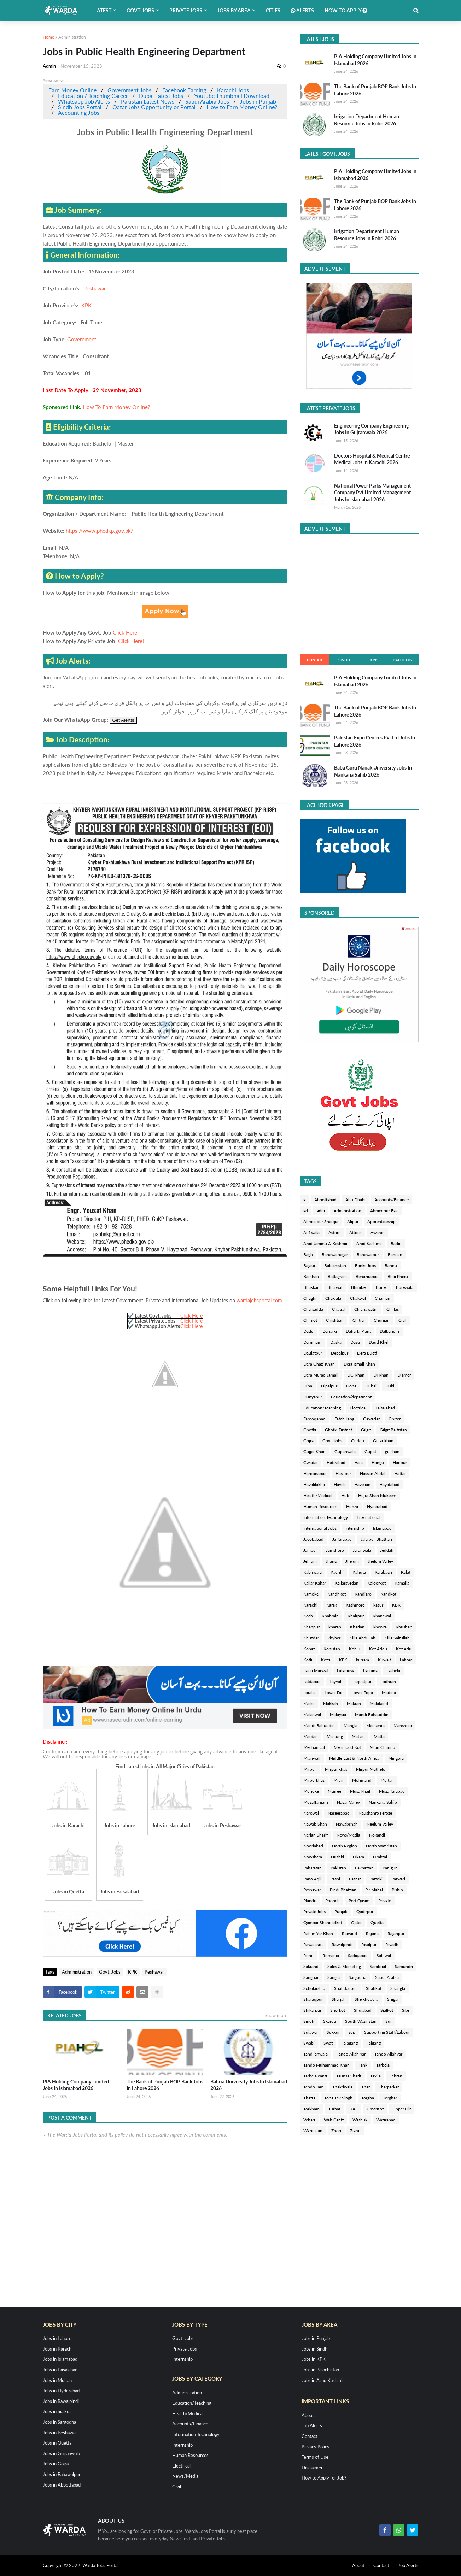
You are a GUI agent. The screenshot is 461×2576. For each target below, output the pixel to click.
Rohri (308, 1955)
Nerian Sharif (315, 1835)
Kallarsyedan (346, 1583)
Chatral (338, 1309)
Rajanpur (395, 1933)
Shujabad (363, 2010)
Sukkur (333, 2032)
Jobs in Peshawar (60, 2432)
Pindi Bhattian (343, 1889)
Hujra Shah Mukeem (377, 1495)
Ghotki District (338, 1429)
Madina (389, 1692)
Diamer (404, 1375)
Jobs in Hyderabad (61, 2390)
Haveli (339, 1484)
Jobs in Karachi (57, 2349)
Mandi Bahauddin (372, 1714)
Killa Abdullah (362, 1637)
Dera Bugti (367, 1353)
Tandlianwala (315, 2054)
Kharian (357, 1626)
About (308, 2415)
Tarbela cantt (315, 2076)
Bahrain (395, 1254)
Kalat (405, 1572)
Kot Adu (404, 1648)
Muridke (311, 1791)
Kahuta (359, 1572)
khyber (334, 1637)
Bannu (391, 1265)
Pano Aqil (312, 1878)
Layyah (336, 1681)
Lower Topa (362, 1692)
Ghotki (309, 1429)
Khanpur (311, 1626)
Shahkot (373, 1988)
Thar (365, 2086)
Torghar (390, 2097)
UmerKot (375, 2108)
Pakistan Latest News (147, 101)
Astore (334, 1232)
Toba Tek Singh (338, 2097)
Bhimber (359, 1287)
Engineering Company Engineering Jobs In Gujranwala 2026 (371, 429)
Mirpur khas (336, 1769)
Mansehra (375, 1725)
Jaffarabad (342, 1539)
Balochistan (335, 1265)
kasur (378, 1605)
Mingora (396, 1758)
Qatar (356, 1922)
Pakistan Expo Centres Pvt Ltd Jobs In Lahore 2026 (374, 741)
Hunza (352, 1506)
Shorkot (337, 2010)
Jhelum (352, 1561)
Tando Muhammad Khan (326, 2065)
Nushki (337, 1856)
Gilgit (366, 1429)
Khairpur (356, 1616)
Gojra (308, 1440)
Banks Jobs (365, 1265)
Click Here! (126, 632)
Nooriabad (313, 1846)
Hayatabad (389, 1484)
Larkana (370, 1670)
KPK (86, 305)
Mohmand (362, 1780)
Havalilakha (314, 1484)
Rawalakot (313, 1944)
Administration (72, 37)
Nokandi (377, 1835)
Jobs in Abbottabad (62, 2485)
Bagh (308, 1254)
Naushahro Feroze (375, 1813)
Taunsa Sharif (348, 2076)
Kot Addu (378, 1648)
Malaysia (338, 1714)
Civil (402, 1320)
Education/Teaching (322, 1407)
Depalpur (339, 1353)
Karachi (310, 1605)
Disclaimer (312, 2467)
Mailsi (308, 1703)
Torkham (311, 2108)
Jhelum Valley (380, 1561)
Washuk (359, 2119)
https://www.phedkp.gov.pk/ (99, 530)
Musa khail (360, 1791)
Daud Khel (379, 1342)
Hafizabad (336, 1462)
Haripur (400, 1462)
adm (321, 1210)
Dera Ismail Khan (359, 1364)
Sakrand (311, 1966)
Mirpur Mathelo (370, 1769)
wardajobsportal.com (259, 1300)
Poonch (332, 1900)
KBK (396, 1605)
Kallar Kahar (314, 1583)
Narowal (311, 1813)
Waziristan (312, 2130)
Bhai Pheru (397, 1276)
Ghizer (395, 1418)
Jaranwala (362, 1550)
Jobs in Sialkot (57, 2411)
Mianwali (311, 1758)
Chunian (382, 1320)
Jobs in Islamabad (60, 2359)
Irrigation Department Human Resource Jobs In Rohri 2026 (366, 119)
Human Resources (320, 1506)
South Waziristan (361, 2021)
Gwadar (310, 1462)
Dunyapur (312, 1396)
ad (305, 1210)
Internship (354, 1528)
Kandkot (388, 1594)
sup (352, 2032)
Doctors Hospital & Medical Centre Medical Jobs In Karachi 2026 (372, 459)
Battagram (337, 1276)
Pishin (397, 1889)
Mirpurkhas (314, 1780)
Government (81, 339)
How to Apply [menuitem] (346, 10)
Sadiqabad (358, 1955)
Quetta (377, 1922)
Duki (389, 1386)
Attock (355, 1232)
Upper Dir (401, 2108)
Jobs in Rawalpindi (61, 2401)
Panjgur (390, 1867)
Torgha (367, 2097)
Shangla (397, 1988)
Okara (358, 1856)
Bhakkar (311, 1287)
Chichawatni (366, 1309)
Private (384, 1900)
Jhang (331, 1561)
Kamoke (311, 1594)
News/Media (348, 1835)
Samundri (404, 1966)
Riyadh (391, 1944)
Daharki (329, 1331)
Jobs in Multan (57, 2380)
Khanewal (382, 1616)
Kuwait (384, 1659)
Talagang (350, 2043)
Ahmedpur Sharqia (320, 1221)
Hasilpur (343, 1473)
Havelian (362, 1484)
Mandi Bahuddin (319, 1725)
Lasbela (393, 1670)
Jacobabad (313, 1539)
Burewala (404, 1287)
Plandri (309, 1900)
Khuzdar (311, 1637)
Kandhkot (336, 1594)
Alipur (352, 1221)
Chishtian (335, 1320)
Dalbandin (389, 1331)
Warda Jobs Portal (100, 2565)
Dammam (312, 1342)
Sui (388, 2021)
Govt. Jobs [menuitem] (140, 10)
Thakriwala (342, 2086)
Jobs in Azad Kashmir (323, 2380)
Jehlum (310, 1561)
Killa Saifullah (397, 1637)
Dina (307, 1386)
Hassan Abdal (372, 1473)
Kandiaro (363, 1594)
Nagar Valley (348, 1802)
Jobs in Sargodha (59, 2422)
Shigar (393, 1999)
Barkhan (311, 1276)
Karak (331, 1605)
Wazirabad (386, 2119)
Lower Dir (334, 1692)
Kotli (307, 1659)
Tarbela (383, 2065)
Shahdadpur (345, 1988)
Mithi (338, 1780)
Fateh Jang (344, 1418)
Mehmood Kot (347, 1747)
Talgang (374, 2043)
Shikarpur (312, 2010)
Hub (345, 1495)
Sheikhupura (366, 1999)
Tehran (396, 2076)
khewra (380, 1626)
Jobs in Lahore (57, 2338)
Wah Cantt (334, 2119)
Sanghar (311, 1977)
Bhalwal (334, 1287)
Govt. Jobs (110, 1972)
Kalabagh (383, 1572)
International (368, 1517)
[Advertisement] (359, 592)
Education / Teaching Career (93, 95)
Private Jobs (314, 1911)
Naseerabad (339, 1813)
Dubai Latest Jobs (161, 95)
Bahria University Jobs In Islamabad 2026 (248, 2085)
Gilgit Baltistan (393, 1429)
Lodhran (388, 1681)
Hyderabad (377, 1506)
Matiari (358, 1736)
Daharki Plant (358, 1331)
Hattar (400, 1473)
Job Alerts (312, 2425)
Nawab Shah (315, 1824)
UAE (353, 2108)
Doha (351, 1386)
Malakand (379, 1703)
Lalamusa (345, 1670)
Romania (330, 1955)
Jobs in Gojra (56, 2463)
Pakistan (338, 1867)
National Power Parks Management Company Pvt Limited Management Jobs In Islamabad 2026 (372, 492)
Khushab (404, 1626)
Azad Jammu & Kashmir (325, 1243)
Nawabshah (347, 1824)
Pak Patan (312, 1867)
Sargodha (357, 1977)
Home (48, 37)
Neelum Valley (380, 1824)
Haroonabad (315, 1473)
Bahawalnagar (335, 1254)
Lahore (406, 1659)
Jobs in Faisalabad (60, 2369)
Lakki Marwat (315, 1670)
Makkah (330, 1703)
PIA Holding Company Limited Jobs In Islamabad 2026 (76, 2085)
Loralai (309, 1692)
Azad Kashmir (369, 1243)
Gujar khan (383, 1440)
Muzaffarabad (392, 1791)
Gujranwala (345, 1451)
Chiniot (310, 1320)
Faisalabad (385, 1407)
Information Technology (325, 1517)
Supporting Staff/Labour (387, 2032)
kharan (334, 1626)
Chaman (382, 1298)
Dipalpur (329, 1386)
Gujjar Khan (314, 1451)
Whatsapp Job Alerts (84, 101)
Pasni (335, 1878)
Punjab (314, 660)
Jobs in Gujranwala (61, 2453)
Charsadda (313, 1309)
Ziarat (355, 2130)
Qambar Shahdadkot (322, 1922)
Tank (362, 2065)
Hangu (378, 1462)
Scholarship (314, 1988)
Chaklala (333, 1298)
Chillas (392, 1309)
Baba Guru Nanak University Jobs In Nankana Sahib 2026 (373, 771)
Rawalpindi (342, 1944)
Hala (358, 1462)
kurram (362, 1659)
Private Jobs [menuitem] (185, 10)
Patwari (398, 1878)
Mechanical (314, 1747)
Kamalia (402, 1583)
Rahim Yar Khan (318, 1933)
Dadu (308, 1331)
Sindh (344, 660)
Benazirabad (367, 1276)
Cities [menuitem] (273, 10)
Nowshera (312, 1856)
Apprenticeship (381, 1221)
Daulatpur (312, 1353)
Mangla (350, 1725)
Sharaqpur (313, 1999)
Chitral (358, 1320)
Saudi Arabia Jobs (207, 101)
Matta (379, 1736)
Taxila (375, 2076)
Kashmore (355, 1605)
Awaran (377, 1232)
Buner (381, 1287)
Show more (276, 2015)
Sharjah (339, 1999)
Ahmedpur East (384, 1210)
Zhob (336, 2130)
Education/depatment (351, 1396)
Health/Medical (317, 1495)
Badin (396, 1243)
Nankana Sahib (383, 1802)
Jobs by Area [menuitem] (234, 10)
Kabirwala (312, 1572)
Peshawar (94, 288)
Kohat (309, 1648)
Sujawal (310, 2032)
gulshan (392, 1451)
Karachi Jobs (233, 90)
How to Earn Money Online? (241, 107)
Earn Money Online (72, 90)
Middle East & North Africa (354, 1758)
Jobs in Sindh (314, 2349)
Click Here (191, 1316)
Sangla (333, 1977)
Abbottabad (325, 1199)
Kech (308, 1616)
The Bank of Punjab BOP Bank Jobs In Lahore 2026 (165, 2085)
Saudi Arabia (387, 1977)
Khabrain (330, 1616)
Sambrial (378, 1966)
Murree (334, 1791)
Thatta (309, 2097)
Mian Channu (382, 1747)
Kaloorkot (376, 1583)
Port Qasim (359, 1900)
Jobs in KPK (314, 2359)
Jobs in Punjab (258, 101)
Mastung (335, 1736)
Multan (387, 1780)
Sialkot (386, 2010)
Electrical (358, 1407)
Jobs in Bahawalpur (62, 2474)
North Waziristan (381, 1846)
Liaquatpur (361, 1681)
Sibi (405, 2010)
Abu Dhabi (355, 1199)
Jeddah (386, 1550)
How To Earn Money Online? (116, 407)
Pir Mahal (374, 1889)
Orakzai (380, 1856)
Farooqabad (314, 1418)
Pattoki (376, 1878)
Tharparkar (389, 2086)
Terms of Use (315, 2457)
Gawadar (371, 1418)
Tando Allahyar (388, 2054)
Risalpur (369, 1944)
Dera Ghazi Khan (319, 1364)
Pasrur (355, 1878)
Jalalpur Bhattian (376, 1539)
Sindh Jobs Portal (79, 107)
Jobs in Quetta (57, 2443)
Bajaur (309, 1265)
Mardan (310, 1736)
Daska (336, 1342)
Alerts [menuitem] (302, 10)
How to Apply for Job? (324, 2478)
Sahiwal (384, 1955)
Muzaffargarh (315, 1802)
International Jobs (320, 1528)
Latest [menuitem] (102, 10)
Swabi (309, 2043)
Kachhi (337, 1572)
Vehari (309, 2119)
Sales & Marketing (344, 1966)
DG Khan (355, 1375)
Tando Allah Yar (351, 2054)
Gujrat (370, 1451)
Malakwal (312, 1714)
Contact (309, 2436)
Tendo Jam (313, 2086)
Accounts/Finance (391, 1199)
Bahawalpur (368, 1254)
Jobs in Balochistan (320, 2369)
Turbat (334, 2108)
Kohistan (331, 1648)
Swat (328, 2043)
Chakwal (358, 1298)
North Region (344, 1846)
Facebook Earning (184, 90)
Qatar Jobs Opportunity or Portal (154, 107)
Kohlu (354, 1648)
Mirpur (309, 1769)
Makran (354, 1703)
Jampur (310, 1550)
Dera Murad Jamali (320, 1375)
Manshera (402, 1725)
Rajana (372, 1933)
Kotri (325, 1659)
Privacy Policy (315, 2447)
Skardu (329, 2021)
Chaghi (309, 1298)
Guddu (357, 1440)
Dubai (371, 1386)
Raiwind (349, 1933)
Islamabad (382, 1528)
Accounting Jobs (78, 112)
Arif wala (311, 1232)
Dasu (355, 1342)
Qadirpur (364, 1911)
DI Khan (381, 1375)
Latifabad (312, 1681)
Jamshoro (335, 1550)
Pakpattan (364, 1867)
